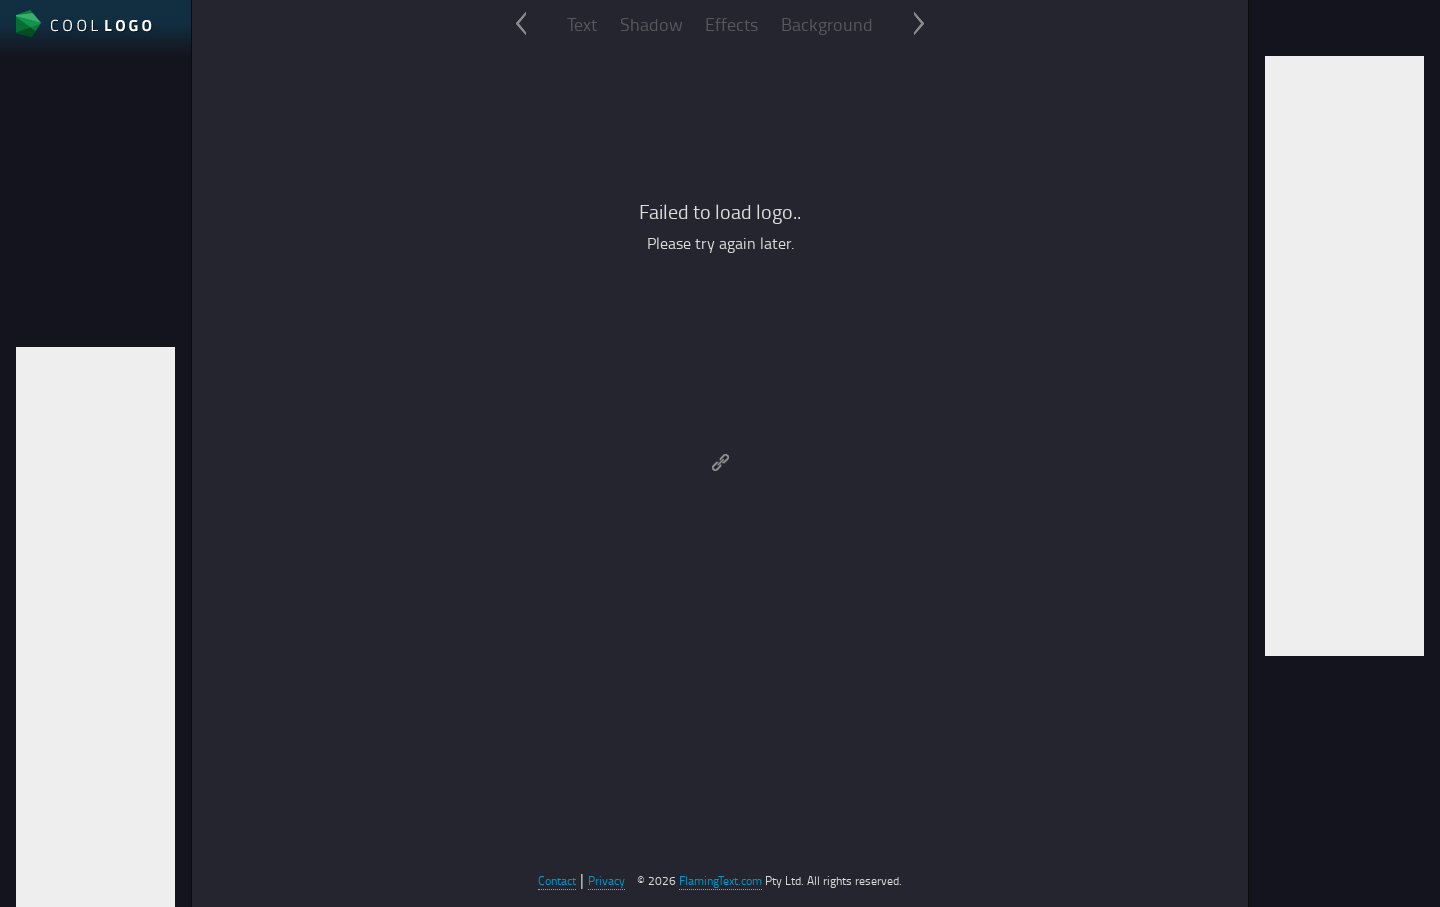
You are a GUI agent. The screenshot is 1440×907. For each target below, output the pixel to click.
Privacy (606, 880)
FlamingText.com (720, 880)
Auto (32, 251)
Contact (557, 880)
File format (53, 183)
